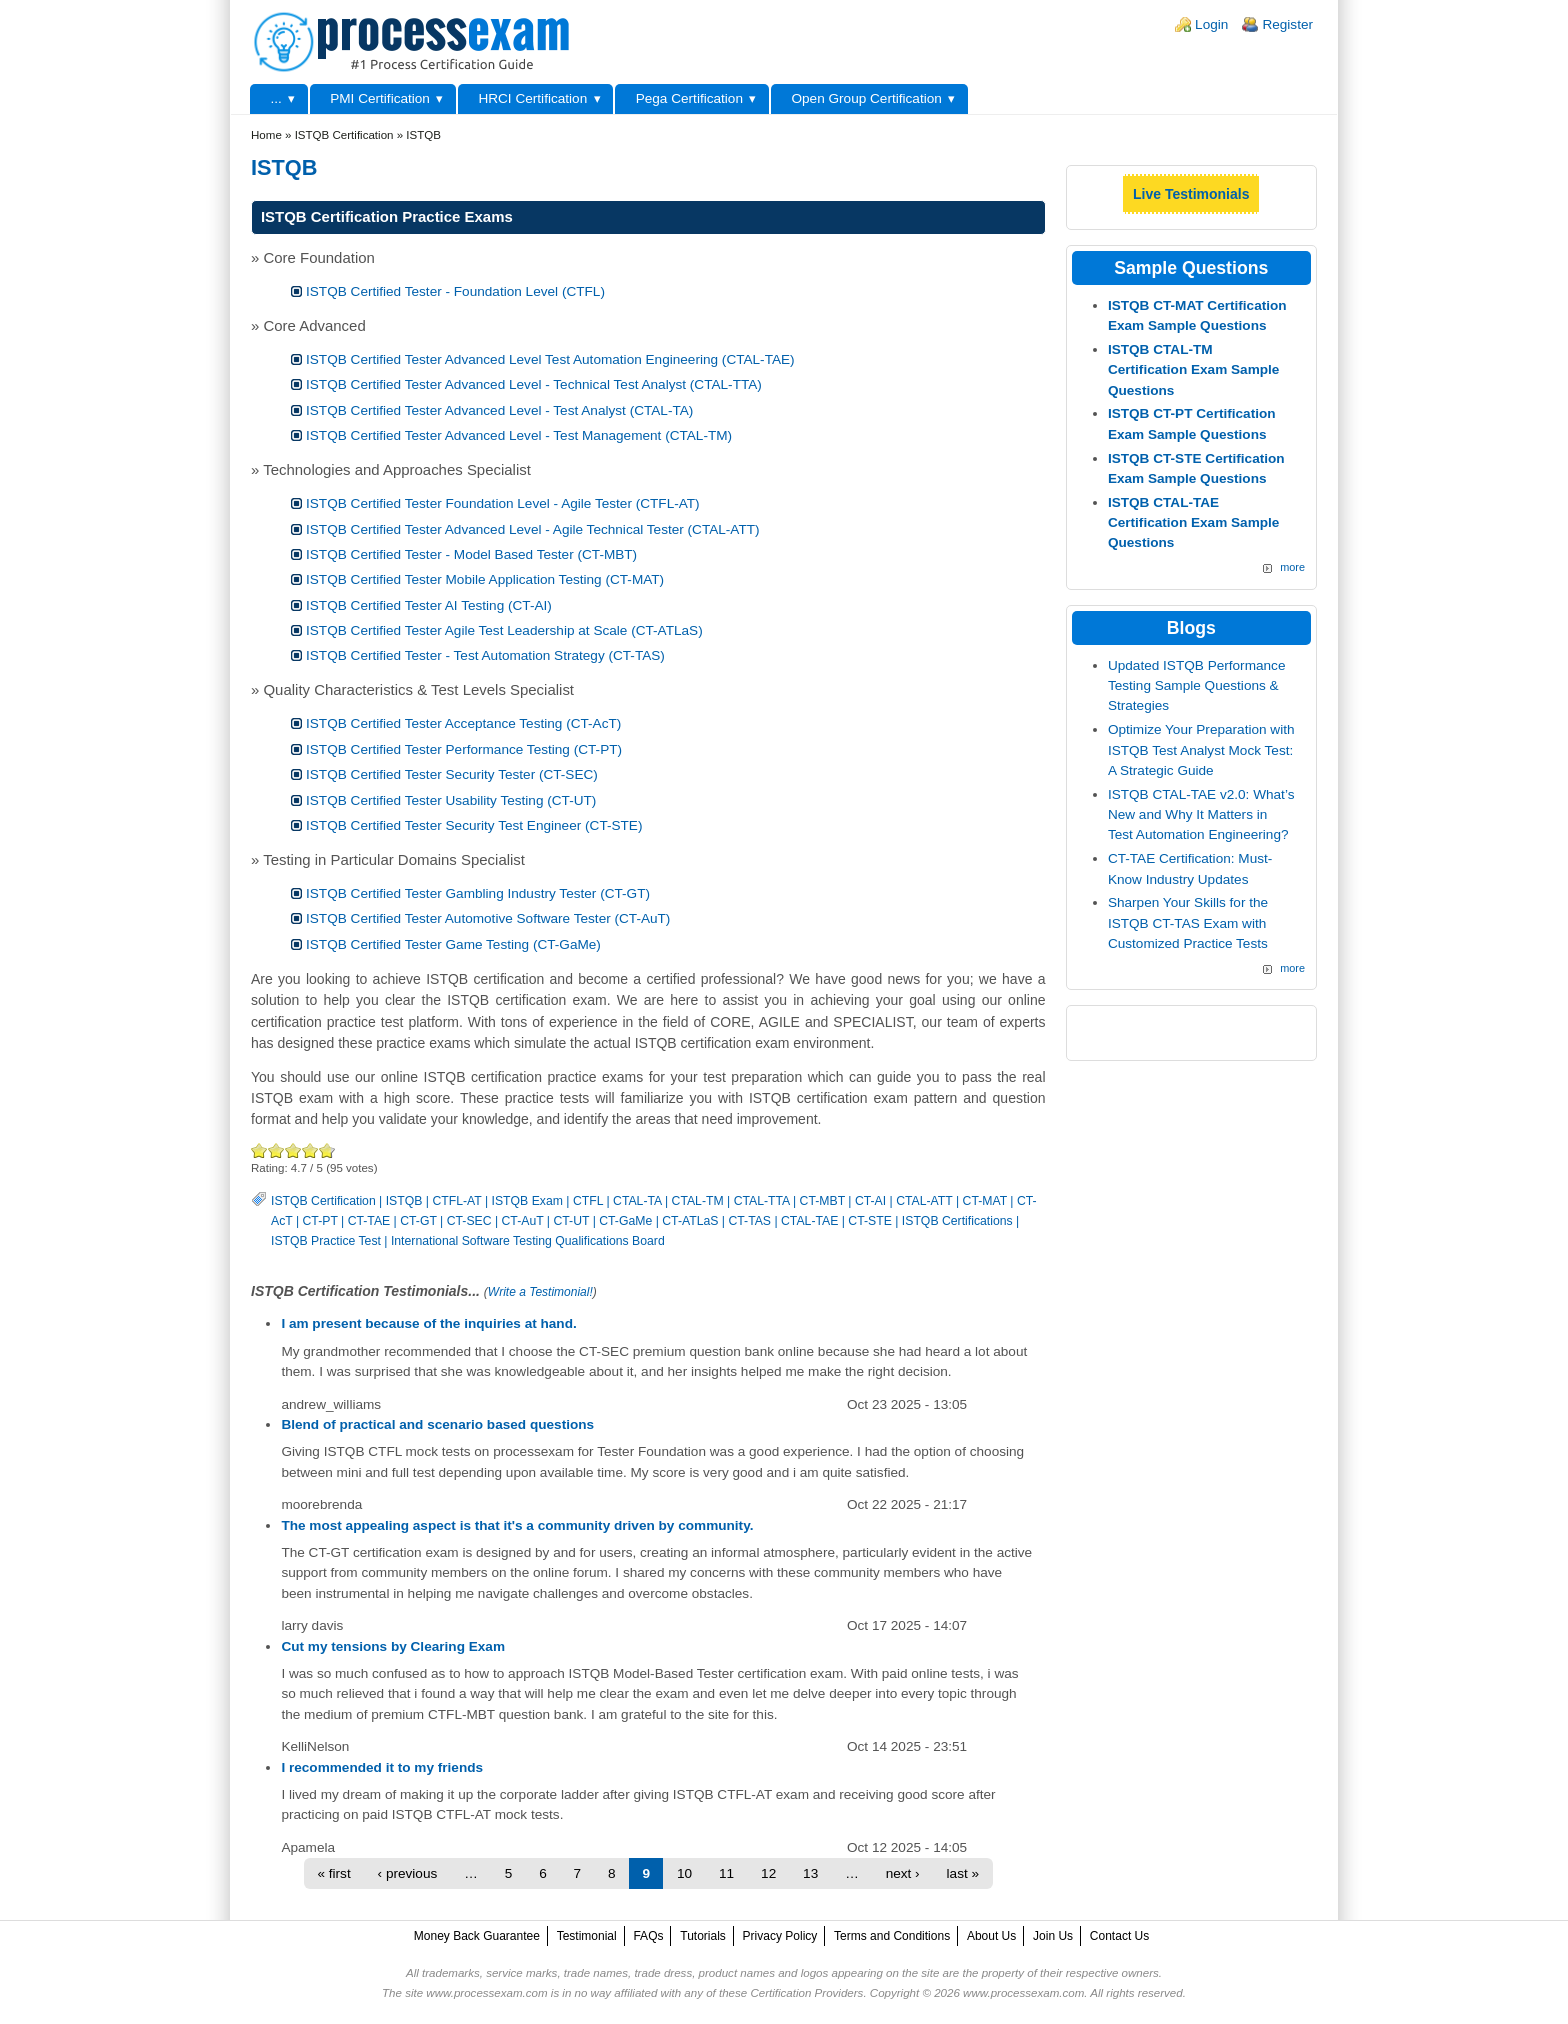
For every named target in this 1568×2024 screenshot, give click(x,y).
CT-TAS (749, 1221)
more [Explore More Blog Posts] (1292, 968)
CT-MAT (985, 1201)
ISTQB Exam (527, 1201)
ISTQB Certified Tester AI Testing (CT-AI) (429, 605)
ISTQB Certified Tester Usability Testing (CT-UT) (451, 800)
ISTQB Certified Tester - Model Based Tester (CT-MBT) (471, 554)
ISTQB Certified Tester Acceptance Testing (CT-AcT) (463, 723)
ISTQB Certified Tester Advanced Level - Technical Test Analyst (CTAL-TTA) (534, 384)
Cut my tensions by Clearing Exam (393, 1646)
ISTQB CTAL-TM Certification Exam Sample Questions (1194, 370)
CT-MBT (822, 1201)
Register (1287, 24)
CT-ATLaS (690, 1221)
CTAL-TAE (809, 1221)
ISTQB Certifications (957, 1221)
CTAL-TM (698, 1201)
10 (684, 1873)
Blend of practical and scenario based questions (437, 1424)
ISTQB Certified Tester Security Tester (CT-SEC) (452, 774)
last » (963, 1873)
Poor (259, 1150)
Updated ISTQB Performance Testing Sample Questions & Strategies (1197, 686)
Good (293, 1150)
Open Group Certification (866, 98)
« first (333, 1873)
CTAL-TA (637, 1201)
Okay (276, 1150)
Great (310, 1150)
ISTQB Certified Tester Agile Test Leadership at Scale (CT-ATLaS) (504, 630)
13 (810, 1873)
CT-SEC (469, 1221)
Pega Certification (689, 98)
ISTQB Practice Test (326, 1241)
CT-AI (870, 1201)
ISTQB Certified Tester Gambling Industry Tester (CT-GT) (478, 893)
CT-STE (870, 1221)
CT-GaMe (625, 1221)
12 (768, 1873)
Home (266, 135)
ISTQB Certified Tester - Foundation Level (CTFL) (455, 291)
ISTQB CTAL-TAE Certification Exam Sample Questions (1194, 523)
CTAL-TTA (762, 1201)
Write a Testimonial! (540, 1292)
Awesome (325, 1150)
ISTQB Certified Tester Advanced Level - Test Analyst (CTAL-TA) (499, 410)
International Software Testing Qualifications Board (528, 1241)
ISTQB (404, 1201)
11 (726, 1873)
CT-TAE (369, 1221)
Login (1211, 24)
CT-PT (320, 1221)
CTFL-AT (456, 1201)
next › (903, 1873)
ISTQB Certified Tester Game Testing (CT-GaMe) (453, 944)
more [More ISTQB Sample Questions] (1292, 567)
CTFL (588, 1201)
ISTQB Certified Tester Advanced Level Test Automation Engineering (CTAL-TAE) (550, 359)
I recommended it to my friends (382, 1767)
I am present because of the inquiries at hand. (428, 1323)
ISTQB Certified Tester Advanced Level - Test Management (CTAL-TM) (519, 435)
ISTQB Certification (323, 1201)
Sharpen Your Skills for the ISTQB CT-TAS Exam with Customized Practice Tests (1188, 923)
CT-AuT (523, 1221)
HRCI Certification (532, 98)
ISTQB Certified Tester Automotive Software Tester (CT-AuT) (488, 918)
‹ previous (408, 1873)
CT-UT (571, 1221)
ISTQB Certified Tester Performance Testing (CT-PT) (464, 749)
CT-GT (418, 1221)
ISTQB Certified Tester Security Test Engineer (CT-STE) (474, 825)
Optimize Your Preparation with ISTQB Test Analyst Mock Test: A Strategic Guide (1201, 750)
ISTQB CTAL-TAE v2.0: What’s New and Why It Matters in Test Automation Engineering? (1201, 815)
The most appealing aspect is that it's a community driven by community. (517, 1525)
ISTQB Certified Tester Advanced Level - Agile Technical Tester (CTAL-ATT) (533, 529)
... (275, 98)
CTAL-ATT (924, 1201)
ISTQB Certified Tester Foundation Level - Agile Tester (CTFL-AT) (503, 503)
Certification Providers (806, 1993)
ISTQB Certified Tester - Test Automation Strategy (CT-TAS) (485, 655)
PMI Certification (380, 98)
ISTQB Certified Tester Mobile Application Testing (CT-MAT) (485, 579)
